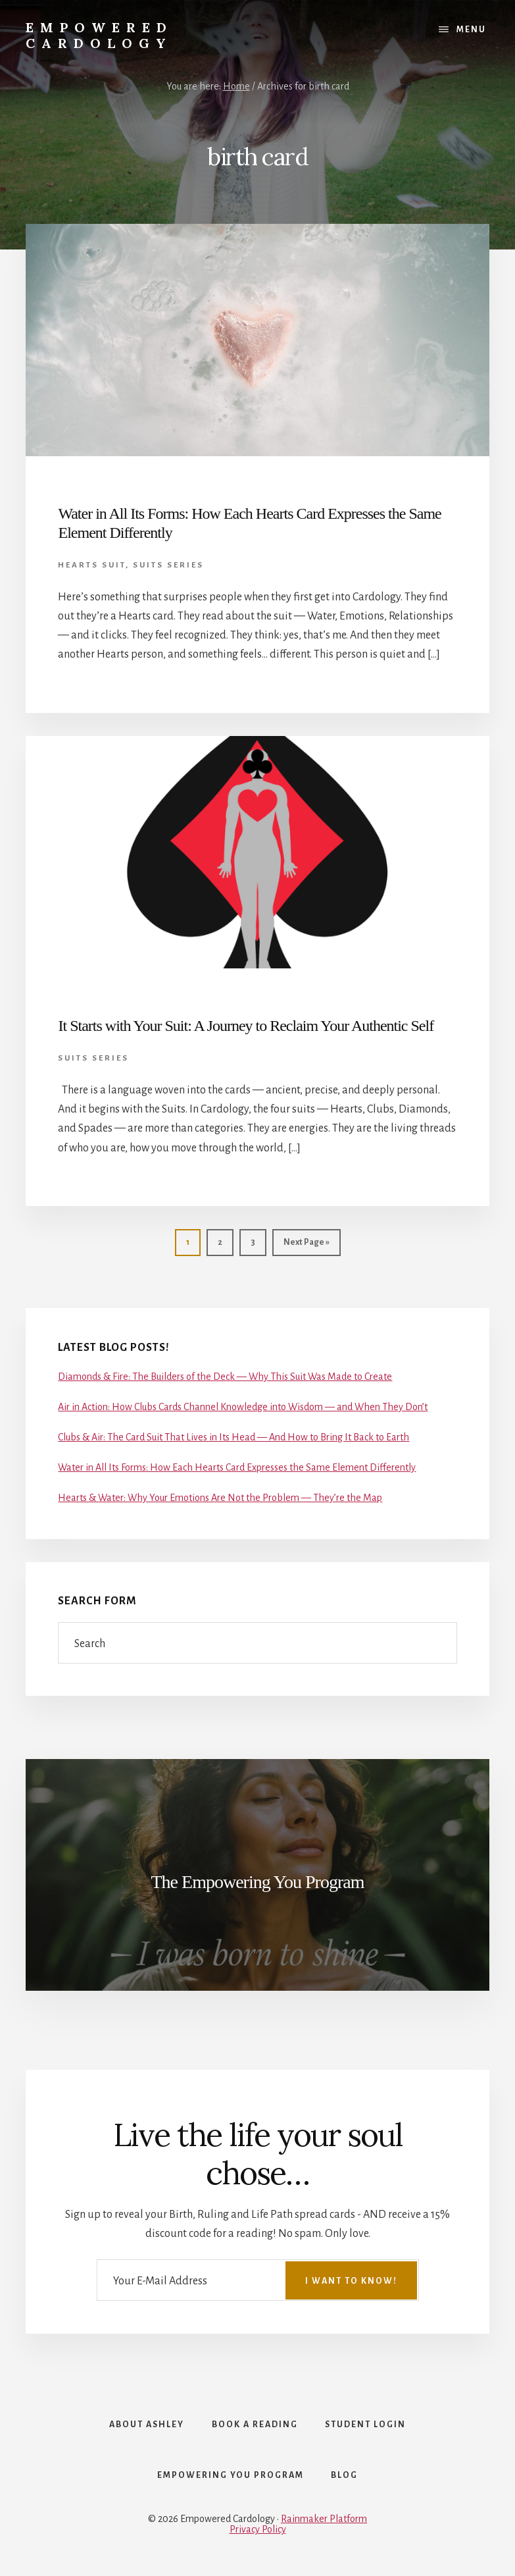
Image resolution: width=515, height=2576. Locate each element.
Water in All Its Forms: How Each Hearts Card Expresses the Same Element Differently (237, 1467)
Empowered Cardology (99, 35)
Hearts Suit (92, 565)
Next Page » (301, 1240)
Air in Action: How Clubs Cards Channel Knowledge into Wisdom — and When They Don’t (243, 1407)
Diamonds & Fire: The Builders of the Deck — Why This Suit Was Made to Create (225, 1376)
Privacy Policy (258, 2531)
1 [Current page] (182, 1240)
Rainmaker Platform (324, 2520)
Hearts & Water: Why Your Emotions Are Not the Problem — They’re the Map (220, 1497)
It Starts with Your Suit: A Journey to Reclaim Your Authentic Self (245, 1025)
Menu (471, 29)
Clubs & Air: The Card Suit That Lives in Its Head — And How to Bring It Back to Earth (233, 1437)
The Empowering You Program (257, 1882)
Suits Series (168, 565)
